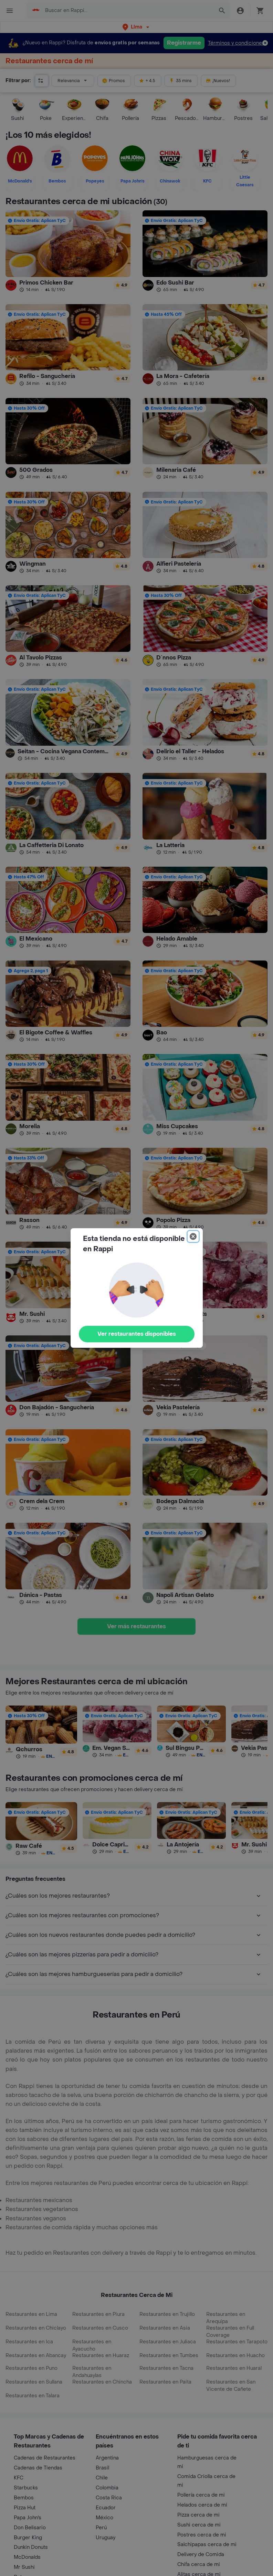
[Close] (193, 1236)
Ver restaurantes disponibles (136, 1333)
